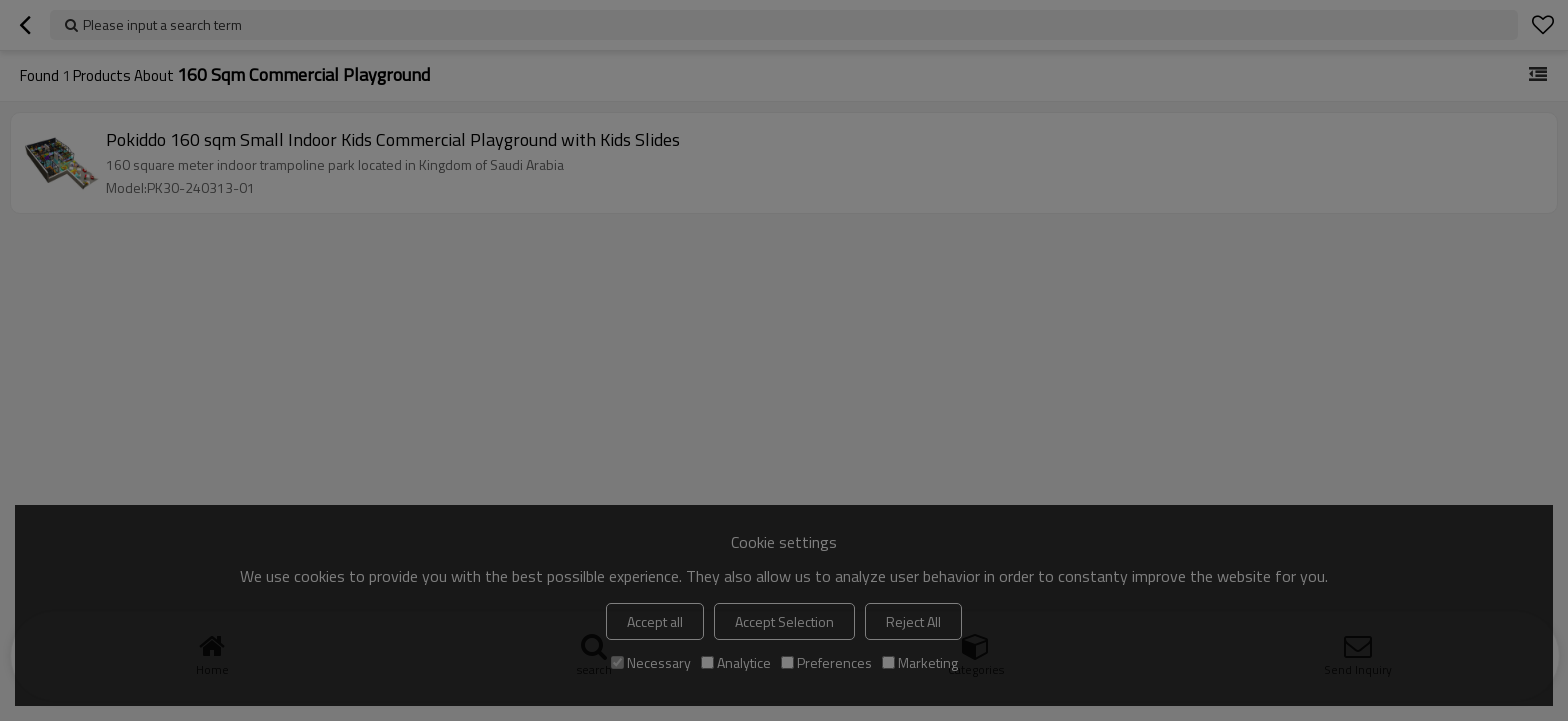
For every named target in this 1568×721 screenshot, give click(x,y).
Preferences (826, 662)
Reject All (913, 621)
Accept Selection (784, 621)
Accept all (655, 621)
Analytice (736, 662)
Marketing (920, 662)
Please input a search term (162, 24)
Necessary (651, 662)
